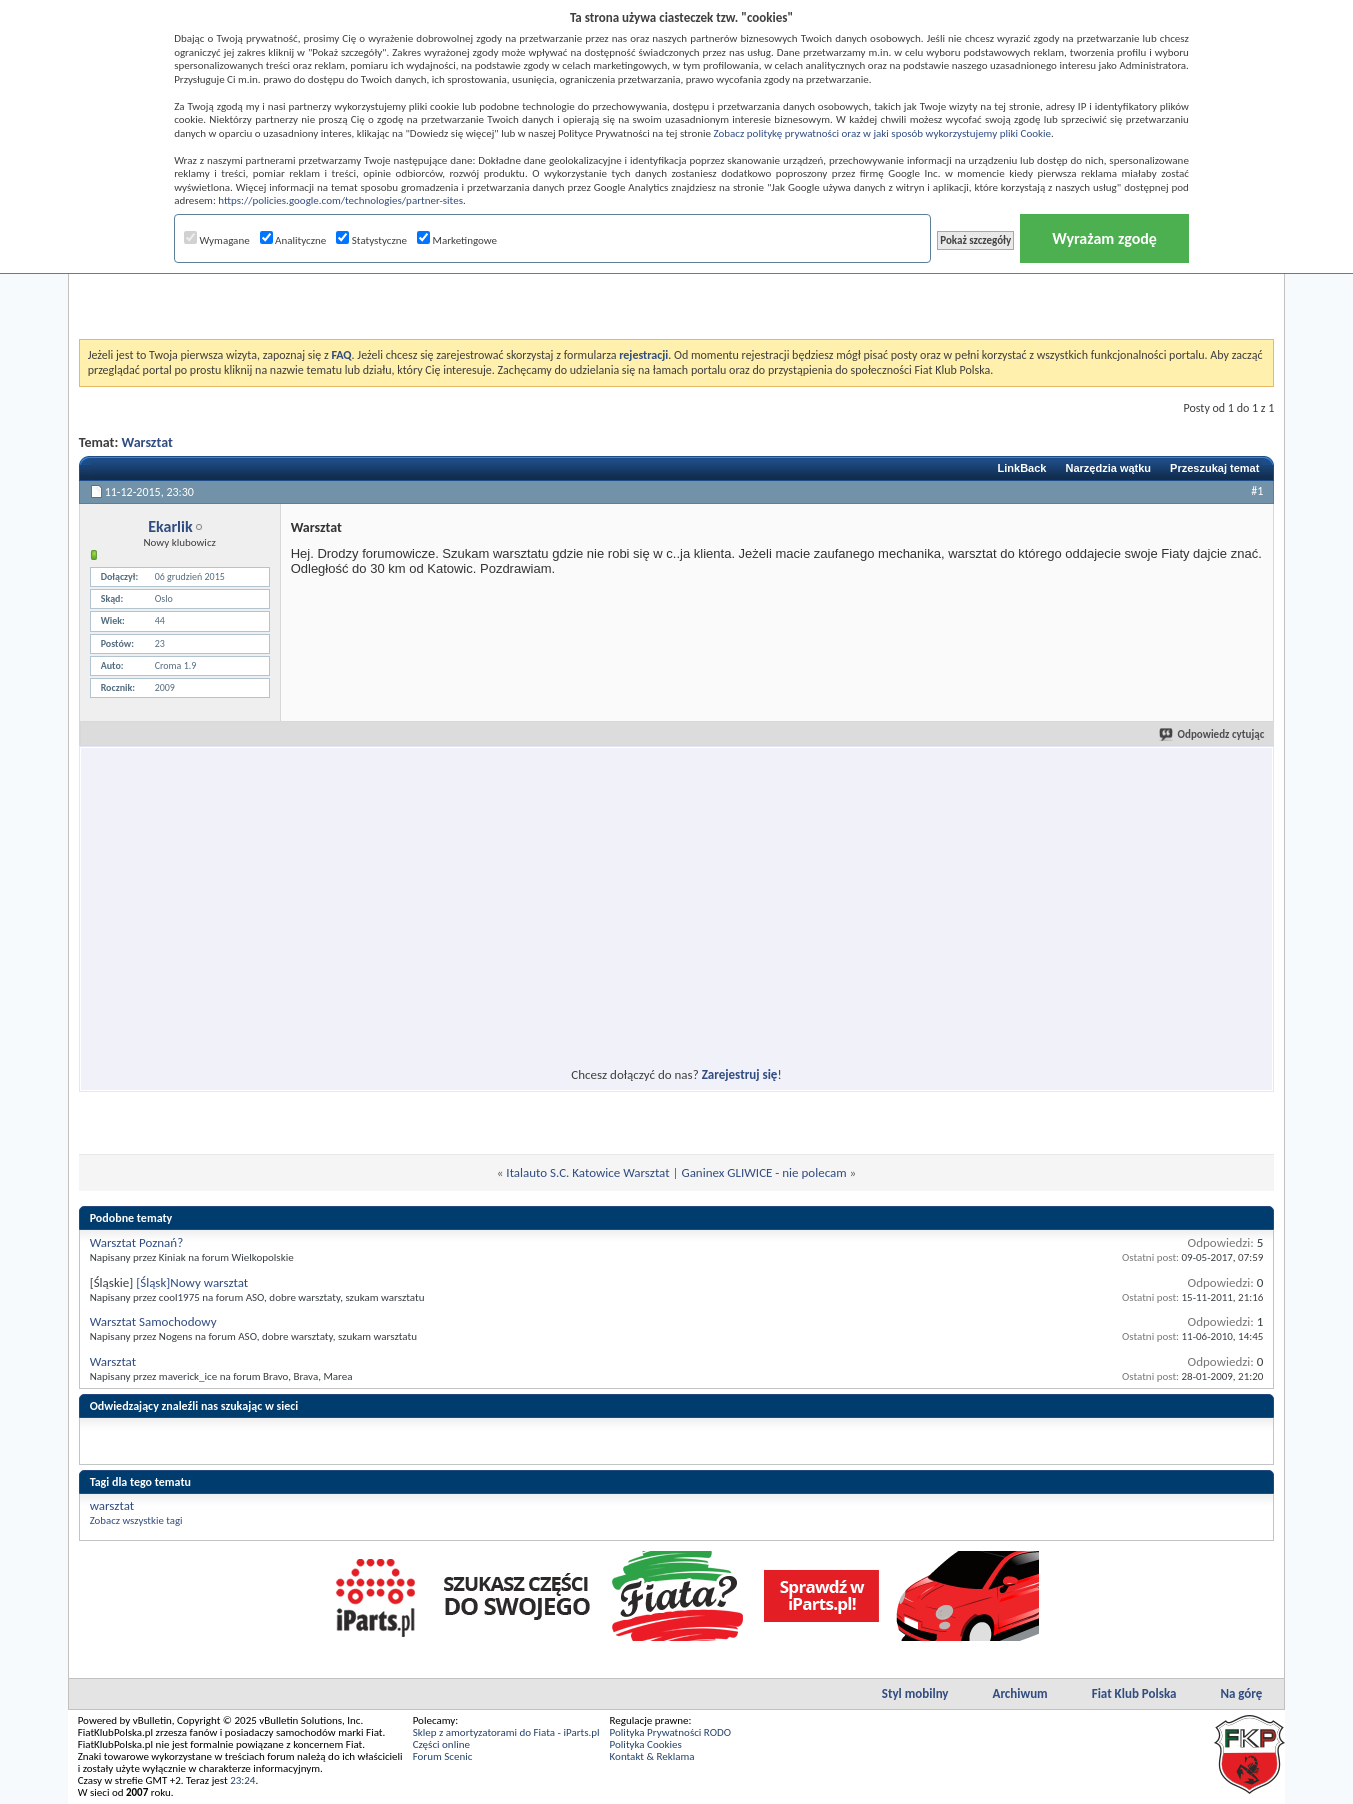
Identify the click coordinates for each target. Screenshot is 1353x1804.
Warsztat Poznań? (137, 1242)
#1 (1257, 491)
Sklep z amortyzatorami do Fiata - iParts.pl (506, 1732)
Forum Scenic (443, 1756)
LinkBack (1022, 468)
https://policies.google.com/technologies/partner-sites (340, 200)
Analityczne (293, 240)
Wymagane (217, 240)
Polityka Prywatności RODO (670, 1732)
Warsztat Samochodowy (153, 1321)
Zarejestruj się (740, 1074)
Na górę (1241, 1693)
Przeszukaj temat (1214, 468)
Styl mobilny (915, 1693)
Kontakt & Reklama (652, 1756)
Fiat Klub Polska (1134, 1693)
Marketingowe (457, 240)
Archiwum (1020, 1693)
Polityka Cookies (646, 1744)
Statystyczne (371, 240)
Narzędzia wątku (1108, 468)
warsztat (112, 1505)
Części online (441, 1744)
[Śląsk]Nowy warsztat (192, 1282)
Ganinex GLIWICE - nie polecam (763, 1172)
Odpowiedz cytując (1213, 734)
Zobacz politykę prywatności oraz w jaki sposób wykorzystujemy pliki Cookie (882, 133)
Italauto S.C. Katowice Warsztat (587, 1172)
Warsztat (146, 442)
